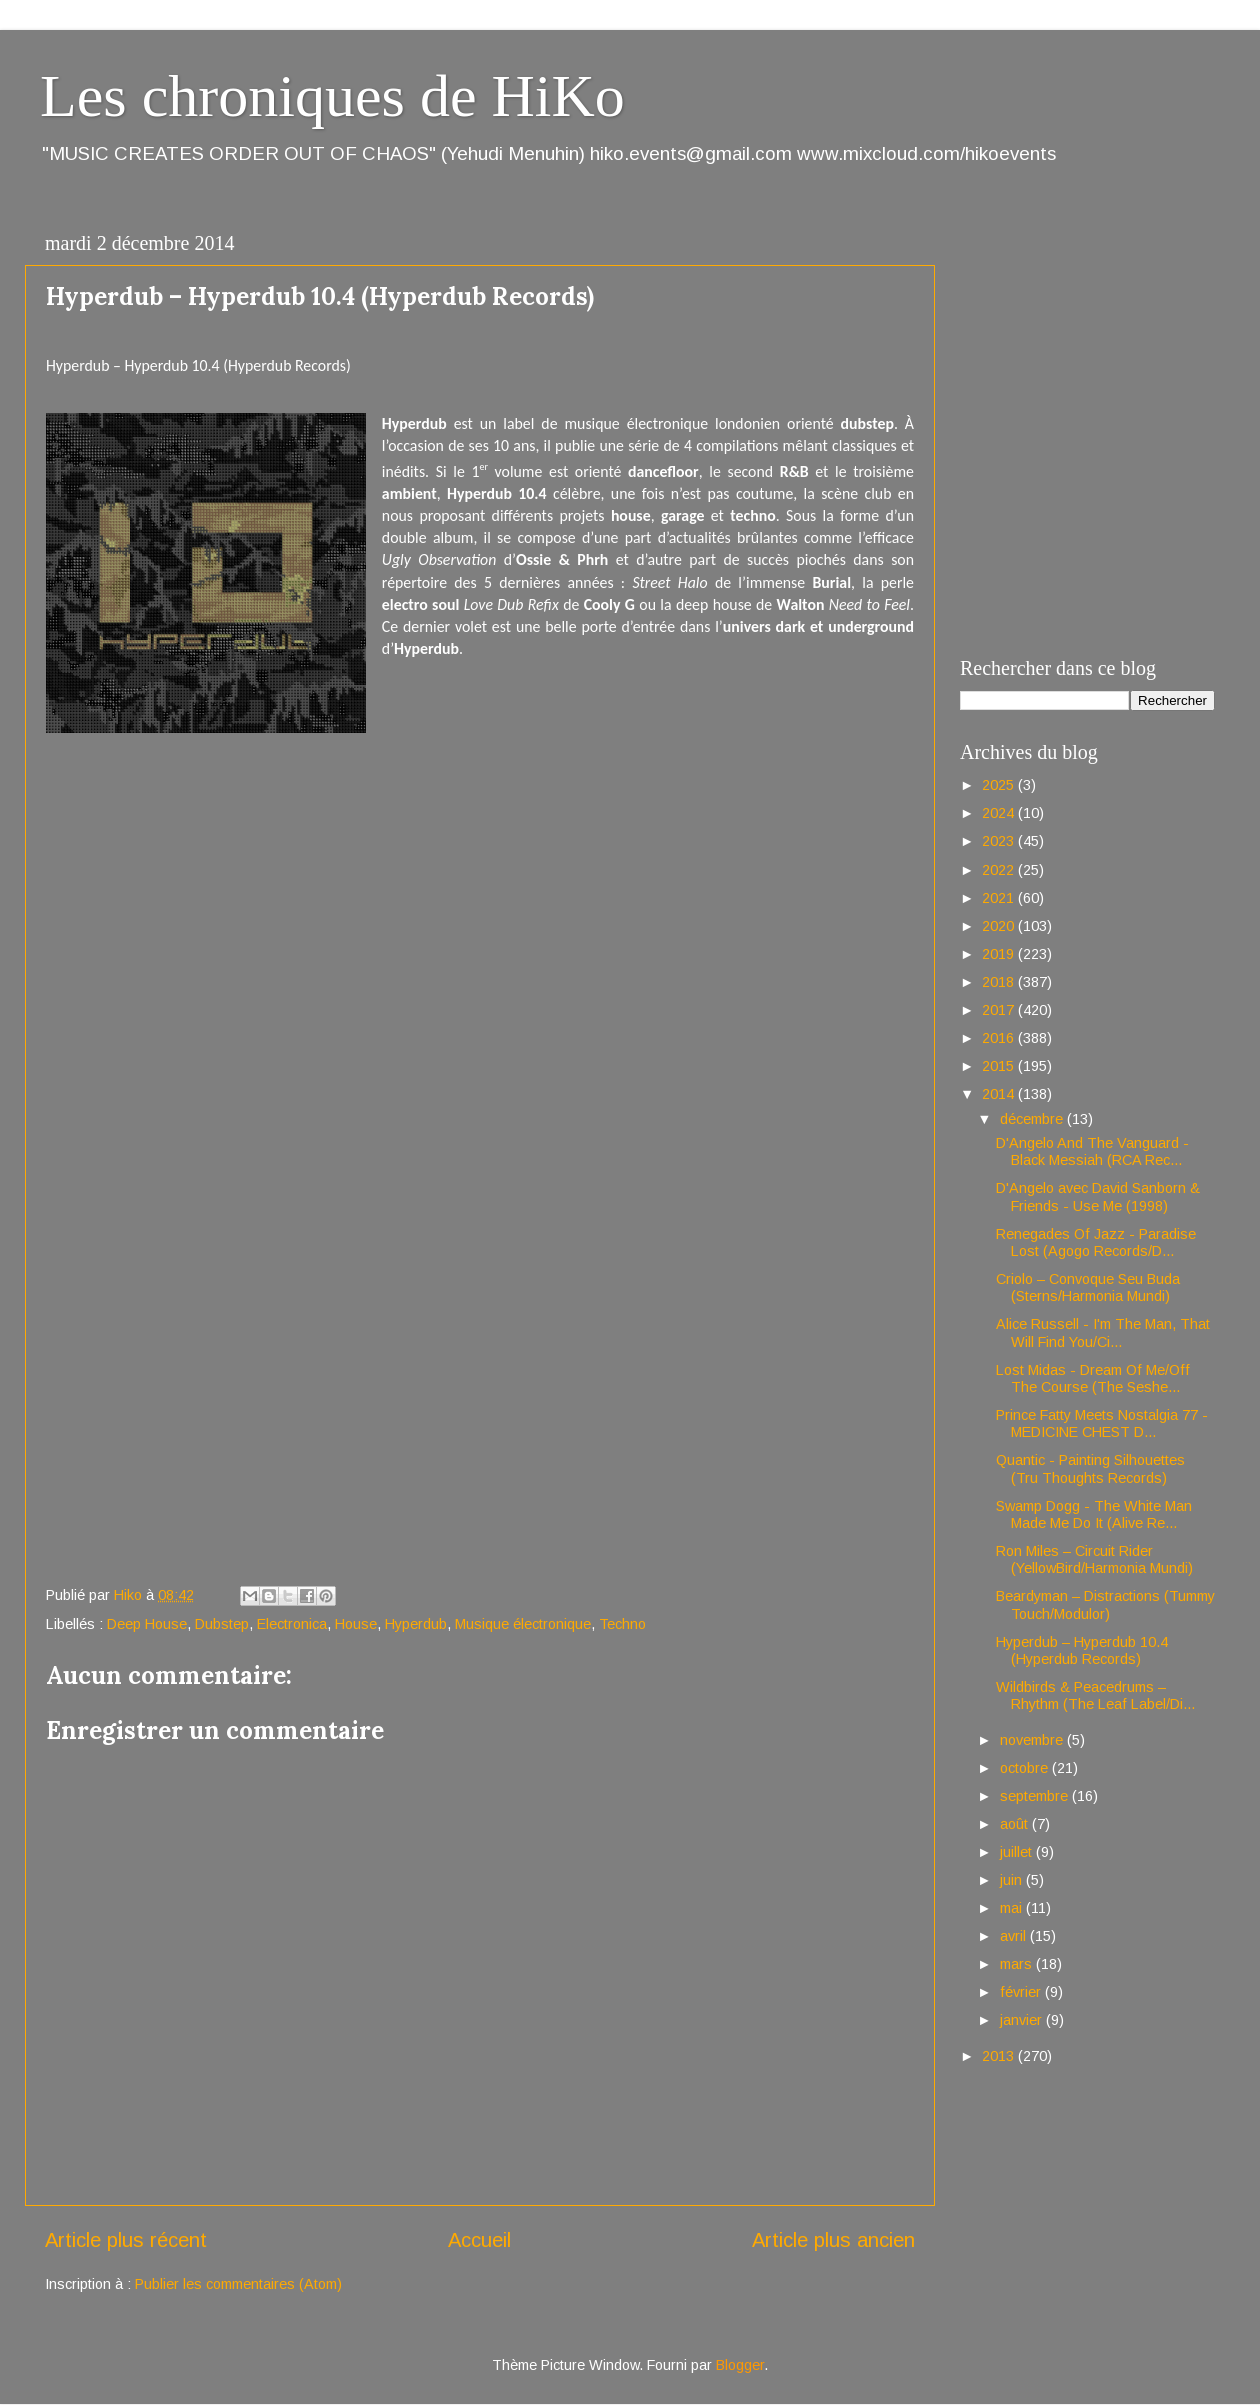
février (1022, 1992)
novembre (1033, 1740)
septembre (1036, 1796)
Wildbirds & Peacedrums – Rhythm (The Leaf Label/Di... (1095, 1695)
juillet (1018, 1852)
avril (1015, 1936)
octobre (1026, 1768)
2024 (1000, 813)
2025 (1000, 785)
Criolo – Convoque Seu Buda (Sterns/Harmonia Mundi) (1088, 1287)
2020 (1000, 926)
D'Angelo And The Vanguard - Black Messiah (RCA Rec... (1092, 1151)
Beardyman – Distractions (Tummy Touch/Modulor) (1105, 1604)
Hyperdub (416, 1624)
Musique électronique (523, 1624)
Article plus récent (126, 2240)
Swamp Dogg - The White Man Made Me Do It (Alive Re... (1094, 1514)
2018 (1000, 982)
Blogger (740, 2365)
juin (1013, 1880)
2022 (1000, 870)
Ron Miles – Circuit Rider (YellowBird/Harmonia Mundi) (1094, 1559)
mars (1018, 1964)
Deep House (147, 1624)
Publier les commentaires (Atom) (238, 2284)
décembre (1033, 1119)
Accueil (479, 2240)
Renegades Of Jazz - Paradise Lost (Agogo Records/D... (1096, 1242)
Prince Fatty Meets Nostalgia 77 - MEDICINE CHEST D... (1102, 1423)
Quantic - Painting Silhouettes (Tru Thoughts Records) (1090, 1468)
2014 (1000, 1094)
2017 (1000, 1010)
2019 (1000, 954)
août (1016, 1824)
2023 (1000, 841)
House (356, 1624)
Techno (622, 1624)
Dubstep (222, 1624)
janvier (1023, 2020)
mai (1013, 1908)
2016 (1000, 1038)
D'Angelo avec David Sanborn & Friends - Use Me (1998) (1098, 1196)
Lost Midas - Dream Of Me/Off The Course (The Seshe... (1093, 1378)
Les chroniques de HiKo (332, 96)
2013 (1000, 2056)
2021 (1000, 898)
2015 (1000, 1066)
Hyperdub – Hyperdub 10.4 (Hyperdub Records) (1082, 1650)
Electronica (292, 1624)
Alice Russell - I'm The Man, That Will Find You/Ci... (1103, 1332)
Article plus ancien (833, 2240)
